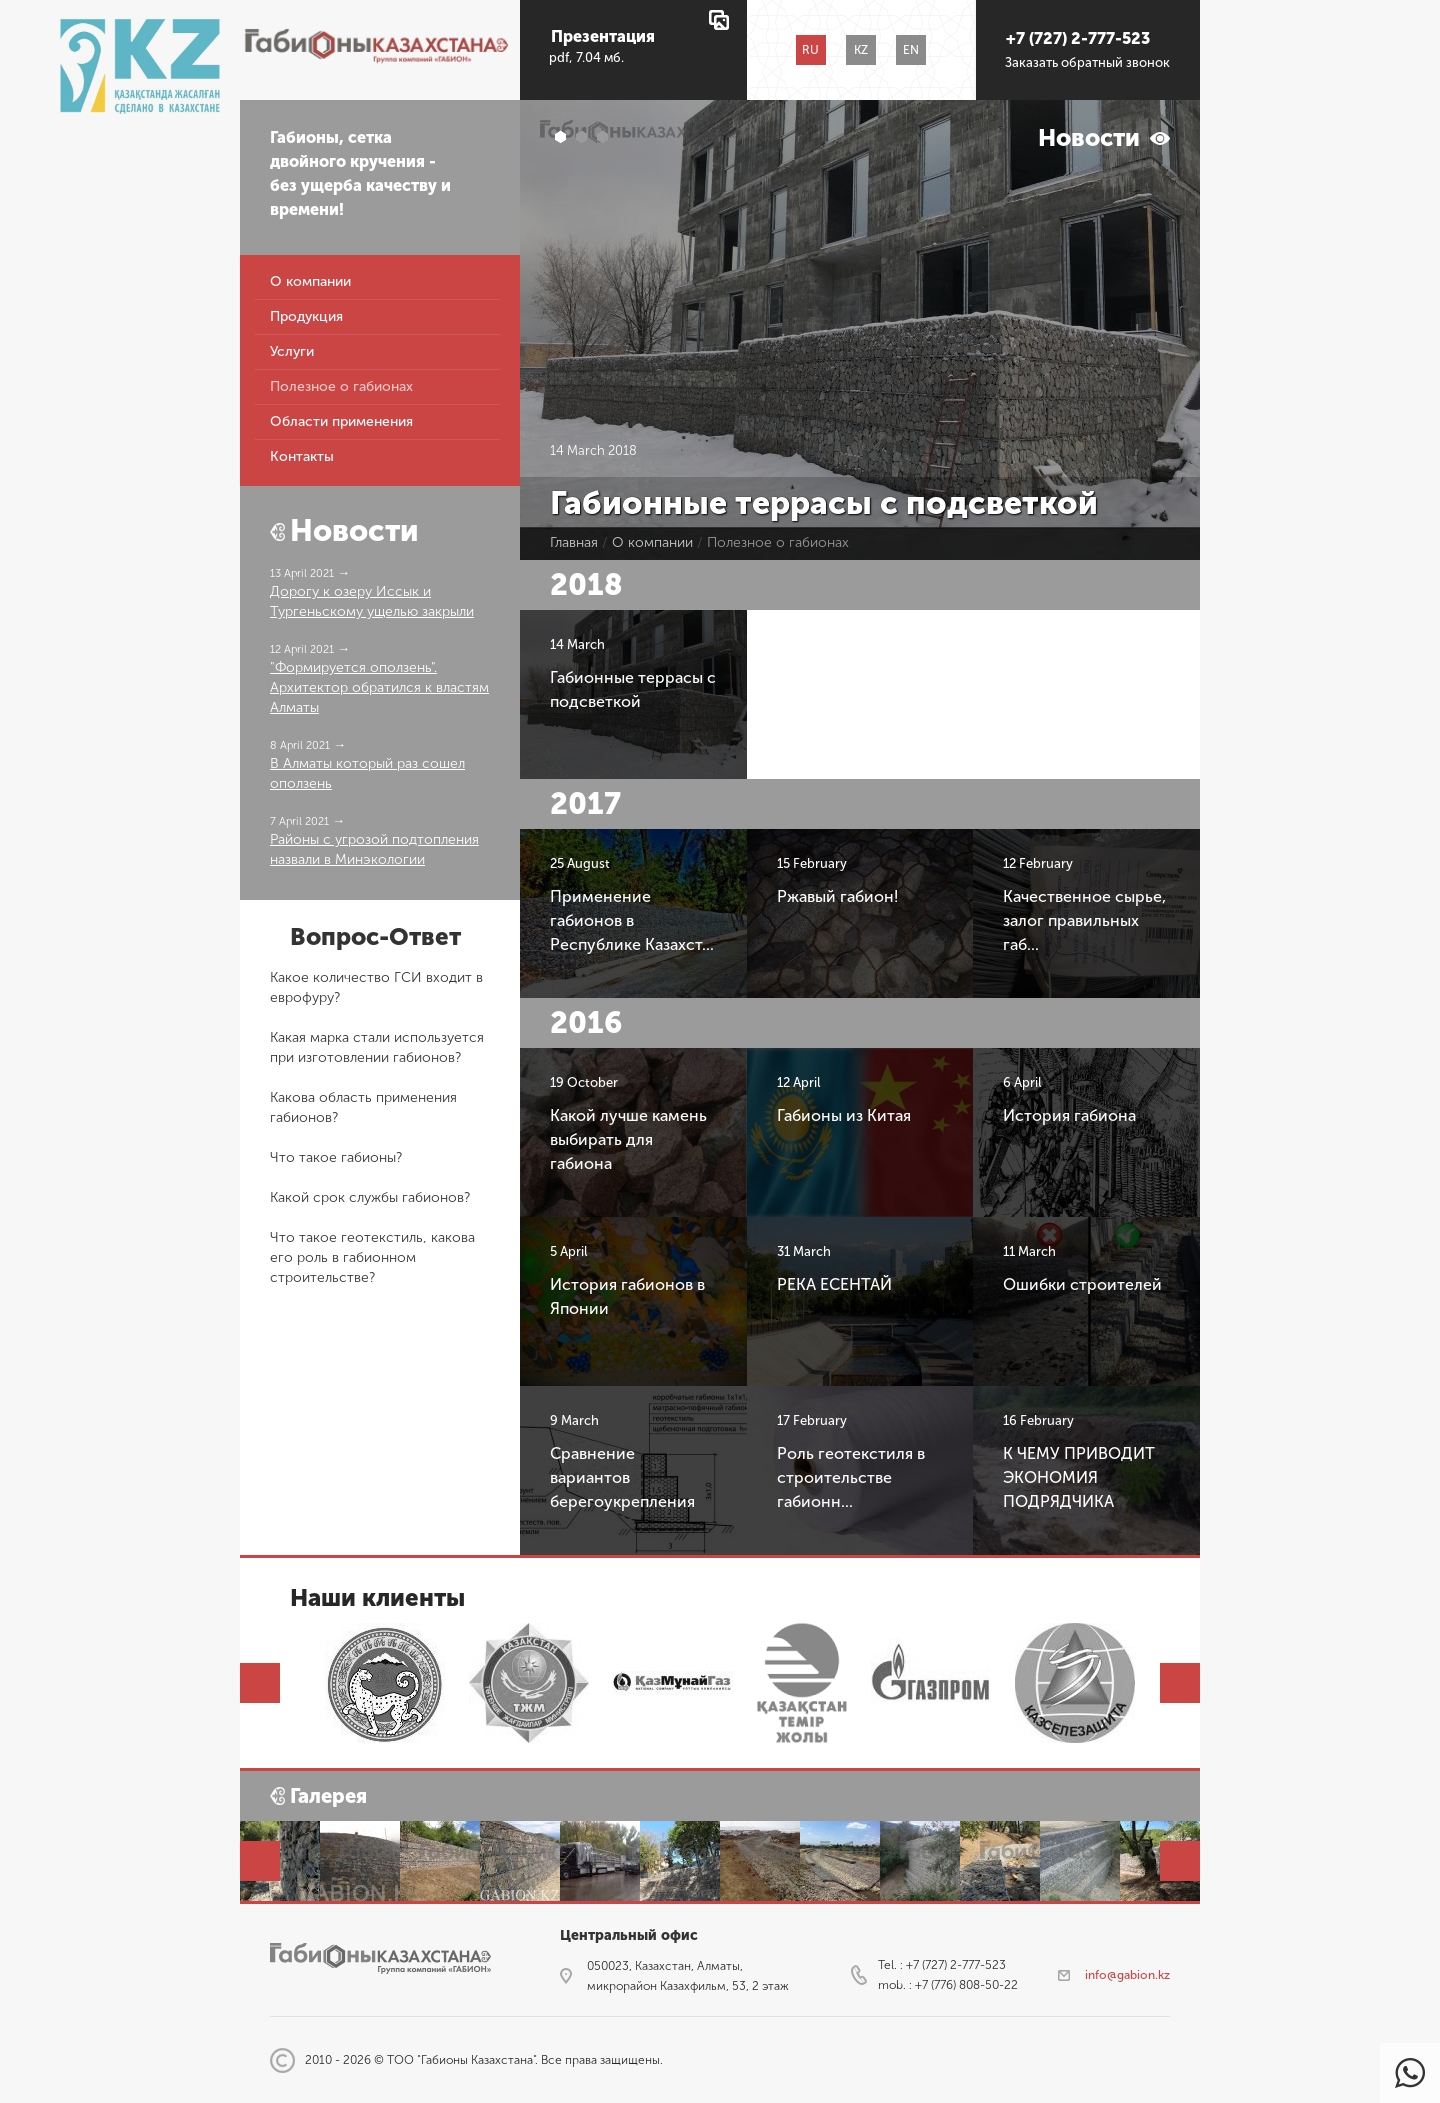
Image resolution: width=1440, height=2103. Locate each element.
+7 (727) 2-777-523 (1078, 38)
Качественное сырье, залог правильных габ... (1084, 920)
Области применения (341, 422)
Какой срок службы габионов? (370, 1197)
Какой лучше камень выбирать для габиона (628, 1139)
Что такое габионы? (336, 1157)
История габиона (1069, 1115)
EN (911, 50)
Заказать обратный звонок (1087, 62)
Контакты (302, 457)
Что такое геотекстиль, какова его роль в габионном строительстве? (372, 1257)
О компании (310, 282)
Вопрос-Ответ (375, 936)
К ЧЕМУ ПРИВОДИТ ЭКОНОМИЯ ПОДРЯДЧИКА (1079, 1477)
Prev (260, 1683)
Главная (574, 542)
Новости (354, 531)
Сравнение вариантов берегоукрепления (622, 1477)
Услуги (292, 352)
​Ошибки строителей (1082, 1284)
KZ (861, 50)
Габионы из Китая (844, 1115)
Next (1180, 1683)
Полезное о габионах (341, 387)
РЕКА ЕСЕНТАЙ (834, 1284)
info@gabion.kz (1127, 1975)
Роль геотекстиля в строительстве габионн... (851, 1477)
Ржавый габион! (837, 896)
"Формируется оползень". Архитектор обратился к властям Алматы (379, 687)
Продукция (306, 317)
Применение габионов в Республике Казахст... (632, 920)
